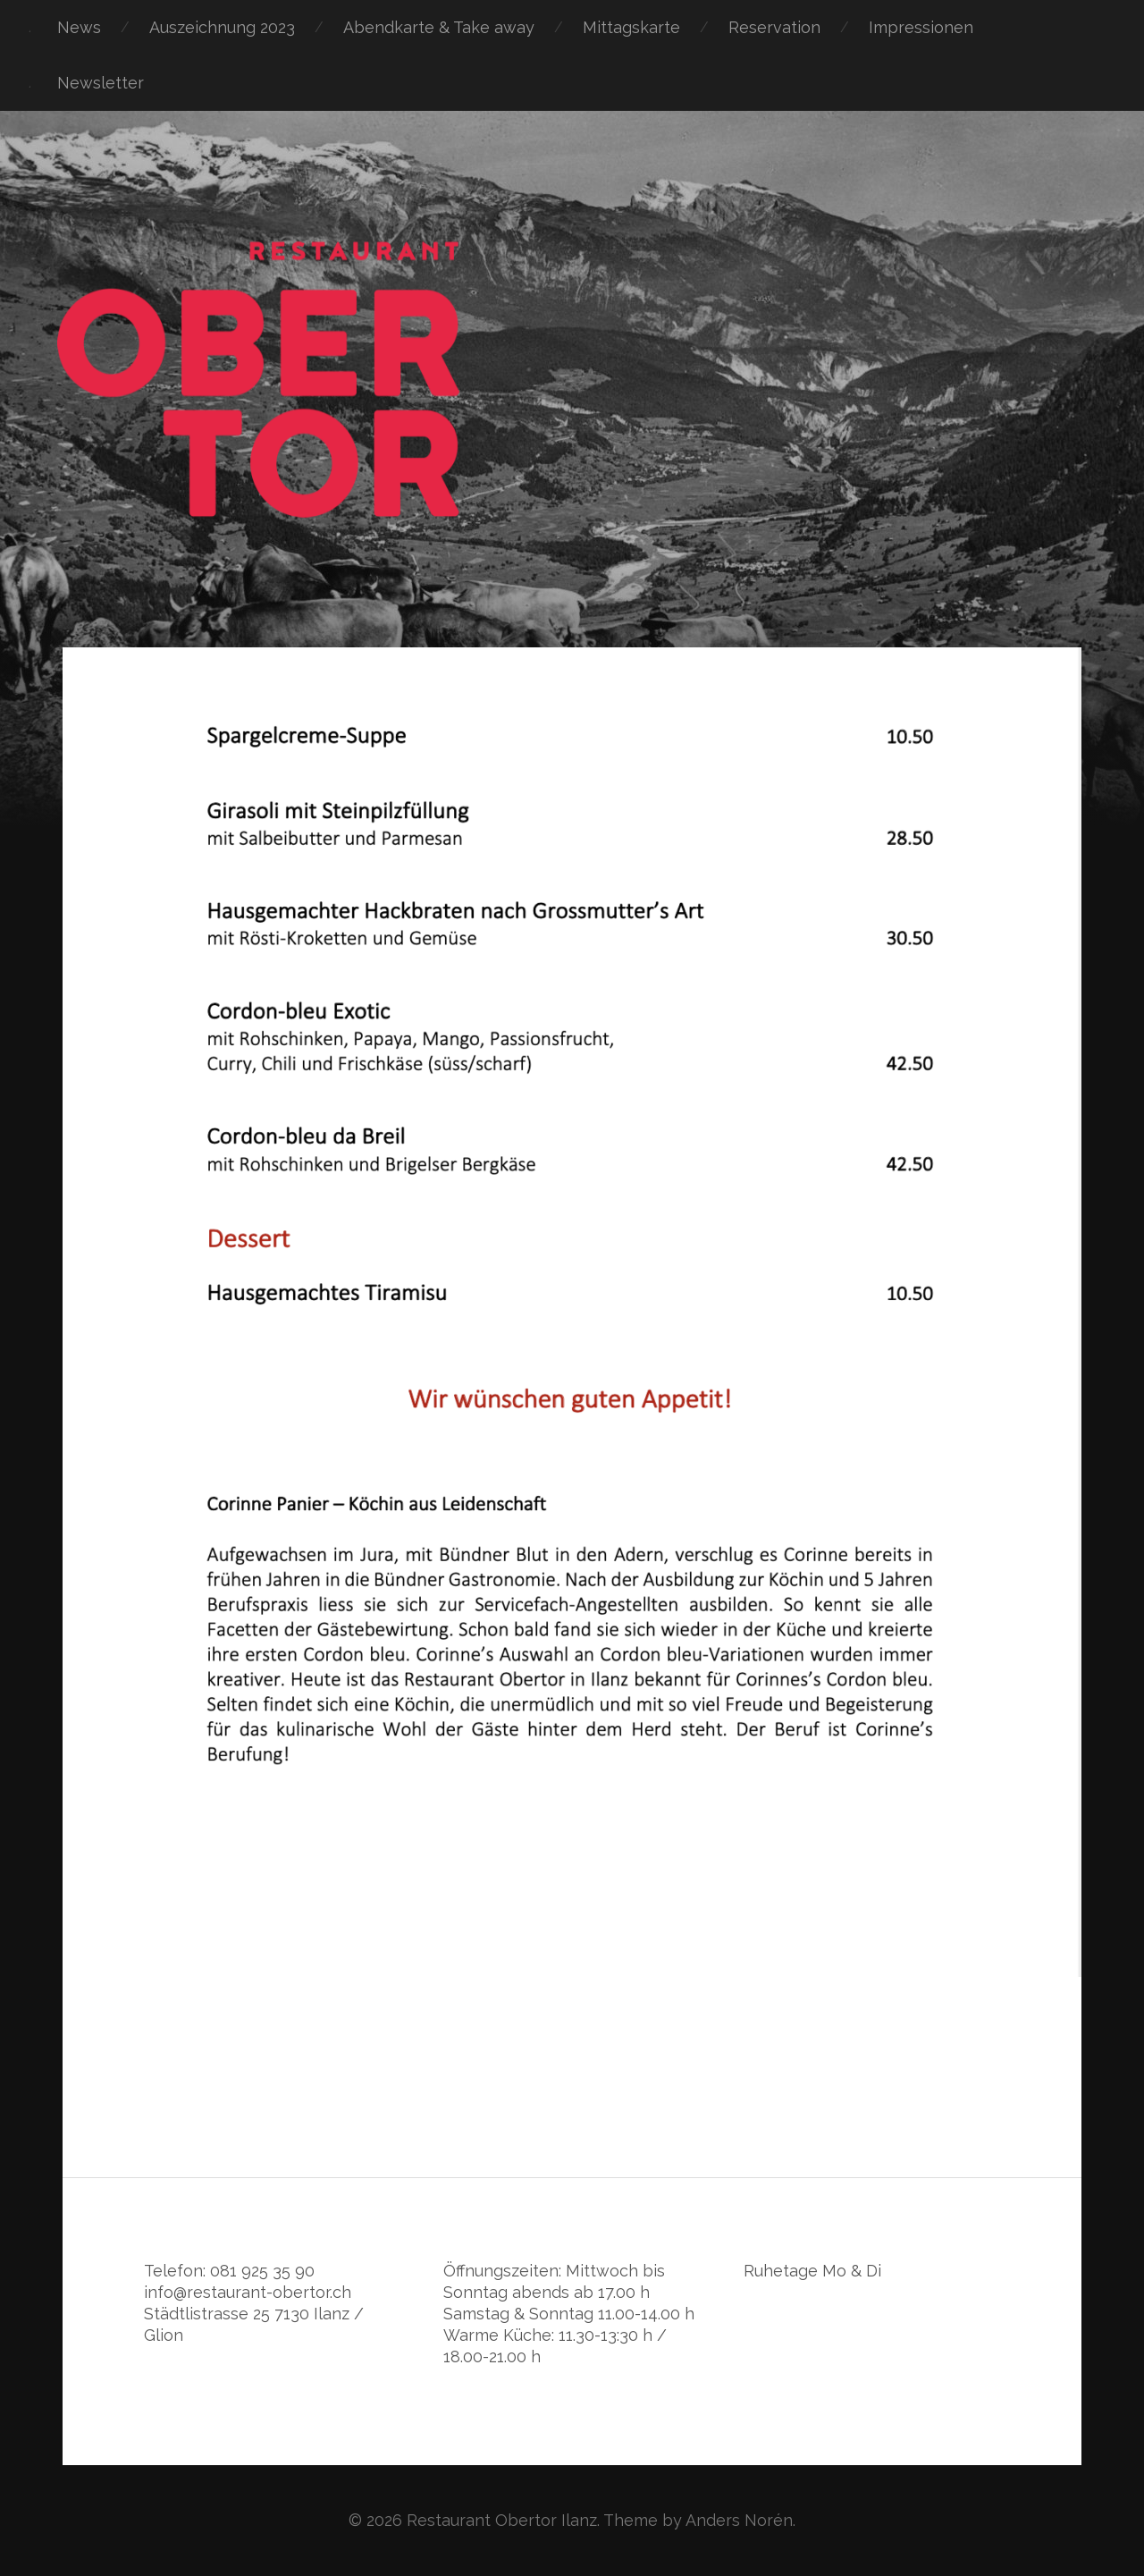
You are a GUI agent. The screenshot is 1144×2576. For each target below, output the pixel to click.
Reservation (774, 27)
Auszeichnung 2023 (222, 27)
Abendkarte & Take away (438, 27)
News (79, 27)
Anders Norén (739, 2520)
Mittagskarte (631, 27)
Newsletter (100, 82)
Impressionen (921, 27)
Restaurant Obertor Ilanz (502, 2520)
